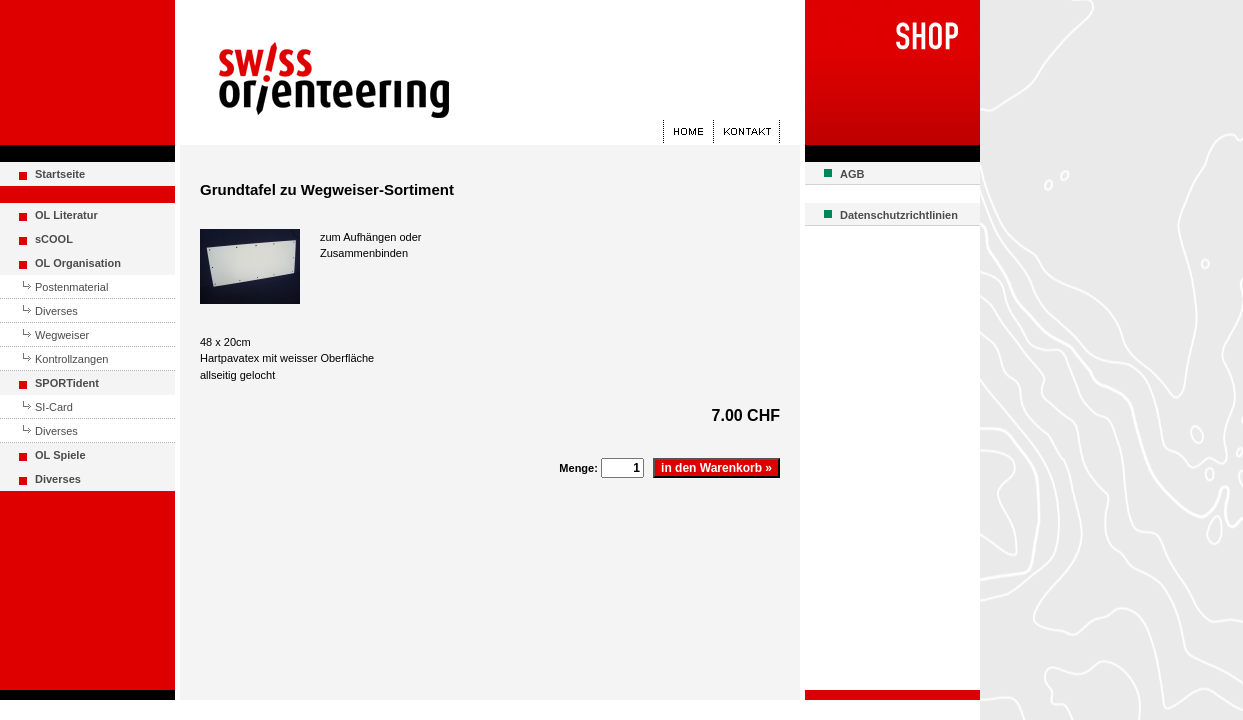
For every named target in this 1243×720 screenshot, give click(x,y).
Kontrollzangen (71, 359)
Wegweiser (62, 335)
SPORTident (67, 383)
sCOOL (54, 239)
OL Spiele (60, 455)
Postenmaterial (71, 287)
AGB (852, 174)
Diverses (56, 311)
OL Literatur (66, 215)
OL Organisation (78, 263)
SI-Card (54, 407)
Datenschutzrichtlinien (899, 215)
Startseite (60, 174)
